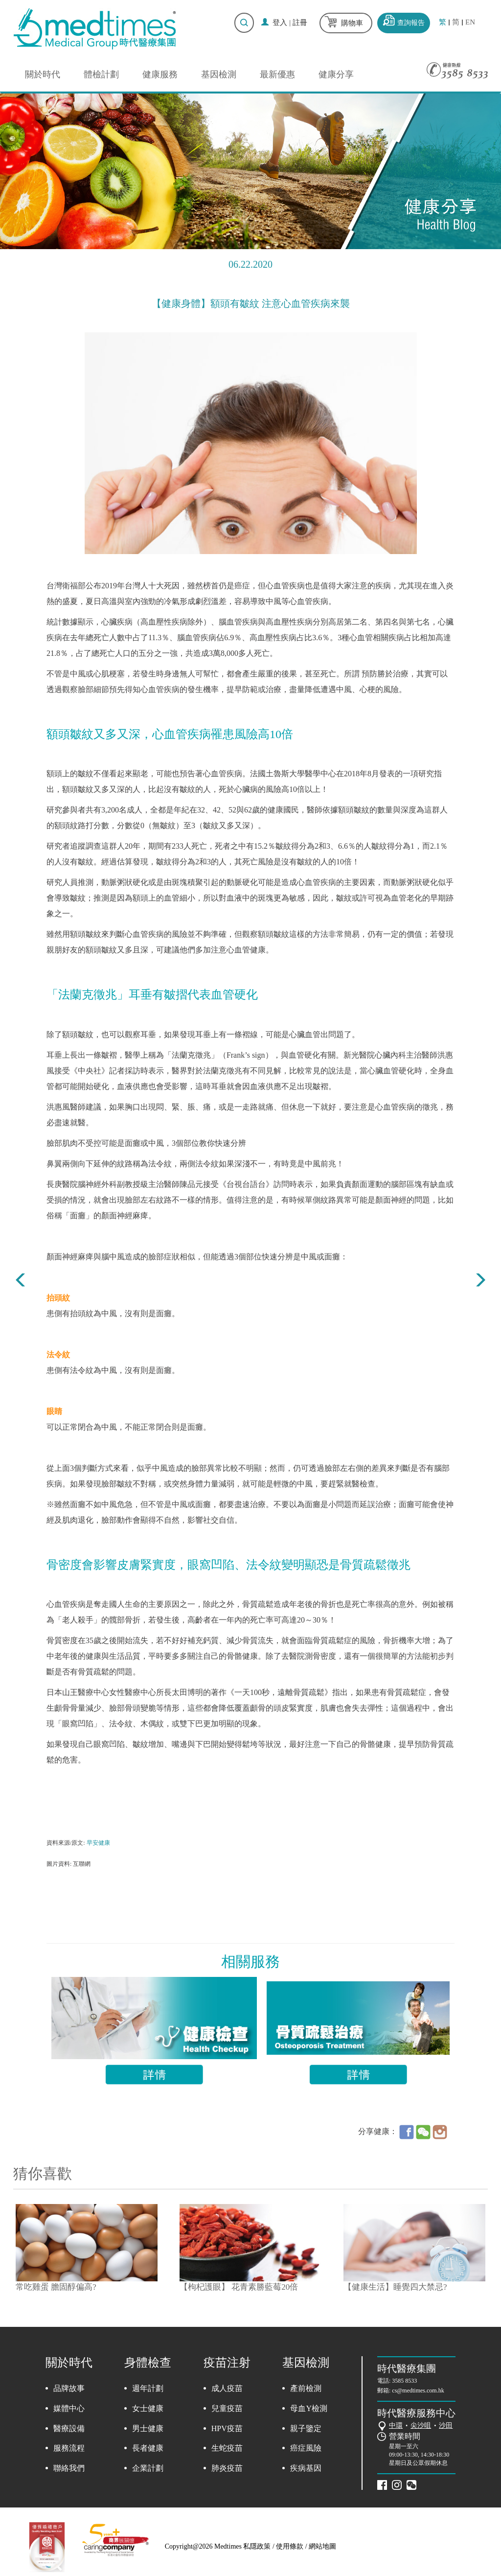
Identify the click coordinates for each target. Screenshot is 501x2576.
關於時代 (42, 74)
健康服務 (160, 74)
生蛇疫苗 (227, 2448)
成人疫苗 (227, 2388)
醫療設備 (69, 2428)
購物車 (352, 23)
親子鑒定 (305, 2428)
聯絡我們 (69, 2468)
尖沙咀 (420, 2425)
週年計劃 (147, 2388)
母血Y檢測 (308, 2408)
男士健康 (147, 2428)
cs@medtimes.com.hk (418, 2390)
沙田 (446, 2425)
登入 (280, 22)
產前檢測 (305, 2388)
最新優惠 (277, 74)
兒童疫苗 (227, 2408)
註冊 (300, 22)
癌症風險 (305, 2448)
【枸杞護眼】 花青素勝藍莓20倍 (239, 2287)
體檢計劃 (101, 74)
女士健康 (147, 2408)
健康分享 (336, 74)
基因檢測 (218, 74)
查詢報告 (411, 22)
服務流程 (69, 2448)
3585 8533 (404, 2380)
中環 (396, 2425)
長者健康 (147, 2448)
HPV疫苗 (227, 2428)
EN (470, 22)
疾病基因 (305, 2468)
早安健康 (98, 1842)
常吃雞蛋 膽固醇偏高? (56, 2287)
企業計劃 (147, 2468)
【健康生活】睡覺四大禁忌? (395, 2287)
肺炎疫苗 (227, 2468)
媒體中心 (69, 2408)
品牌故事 (69, 2388)
